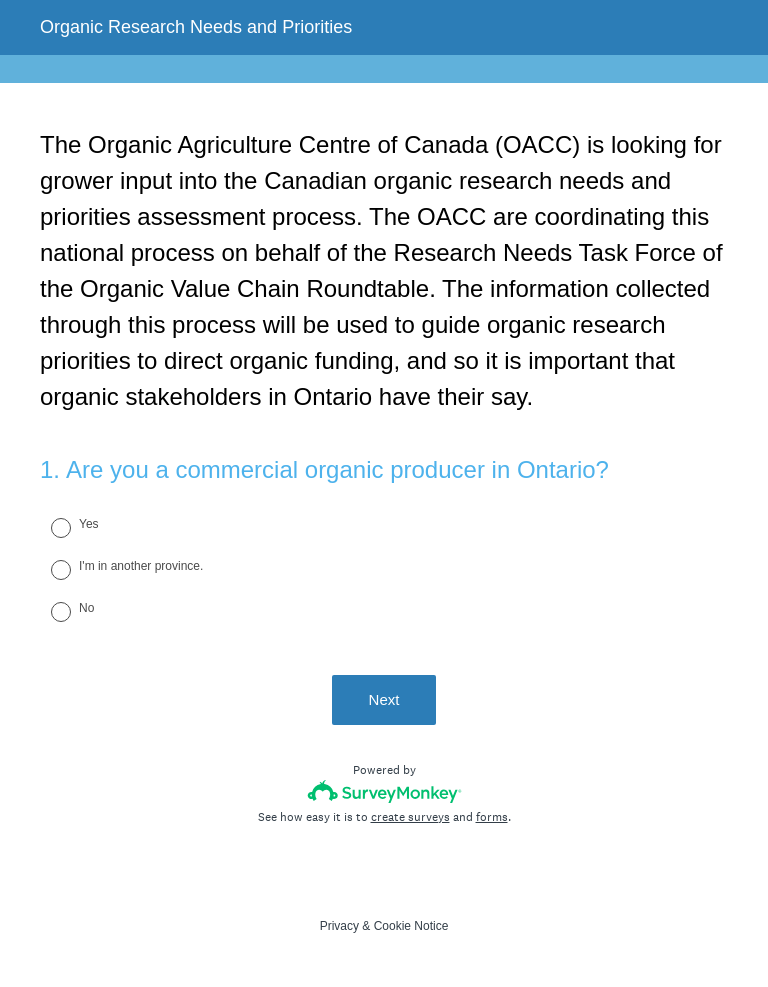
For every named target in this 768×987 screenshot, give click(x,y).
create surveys (410, 817)
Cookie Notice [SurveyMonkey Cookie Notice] (411, 926)
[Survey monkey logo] (384, 791)
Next (384, 699)
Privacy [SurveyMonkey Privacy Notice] (339, 926)
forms (492, 817)
